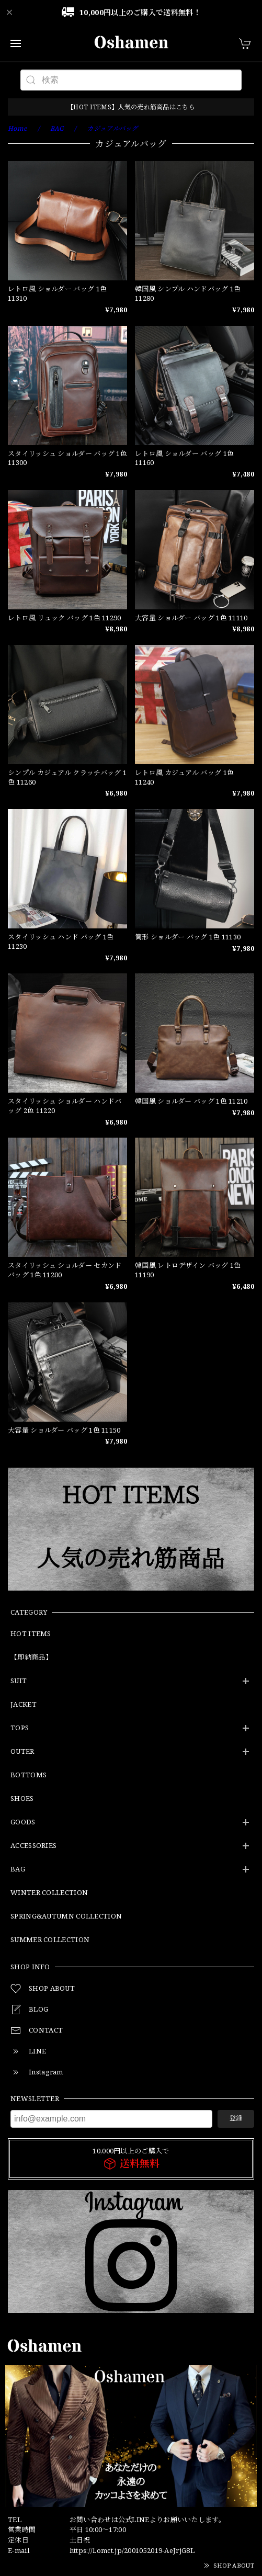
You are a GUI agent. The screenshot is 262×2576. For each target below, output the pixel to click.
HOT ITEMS (30, 1634)
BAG (17, 1869)
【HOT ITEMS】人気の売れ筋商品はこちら (131, 107)
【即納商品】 (31, 1657)
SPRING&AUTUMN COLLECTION (66, 1916)
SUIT (18, 1681)
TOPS (19, 1728)
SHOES (22, 1799)
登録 (236, 2118)
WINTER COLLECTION (49, 1893)
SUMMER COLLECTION (49, 1940)
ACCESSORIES (33, 1846)
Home (17, 128)
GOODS (23, 1822)
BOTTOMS (28, 1775)
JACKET (23, 1704)
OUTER (22, 1751)
